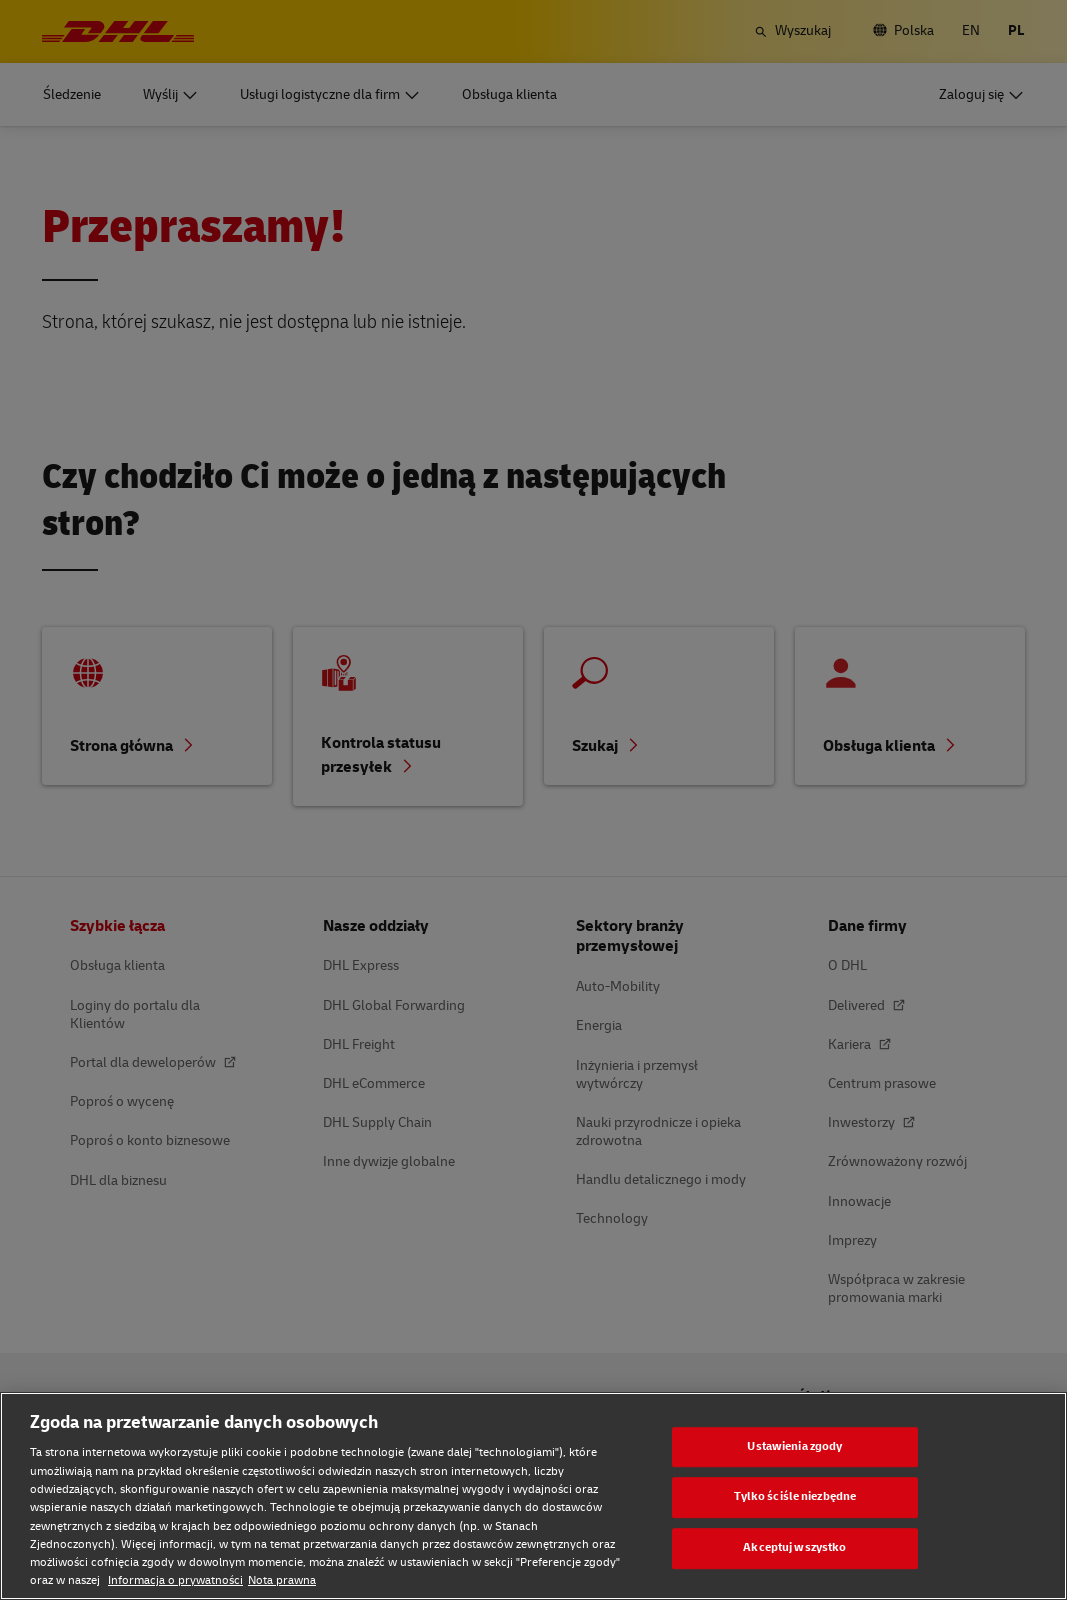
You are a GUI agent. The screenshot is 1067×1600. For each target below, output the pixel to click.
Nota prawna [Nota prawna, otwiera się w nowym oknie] (282, 1580)
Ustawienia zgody (794, 1446)
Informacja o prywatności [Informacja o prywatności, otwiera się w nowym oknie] (175, 1580)
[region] (533, 1496)
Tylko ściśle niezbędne (795, 1497)
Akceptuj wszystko (794, 1547)
